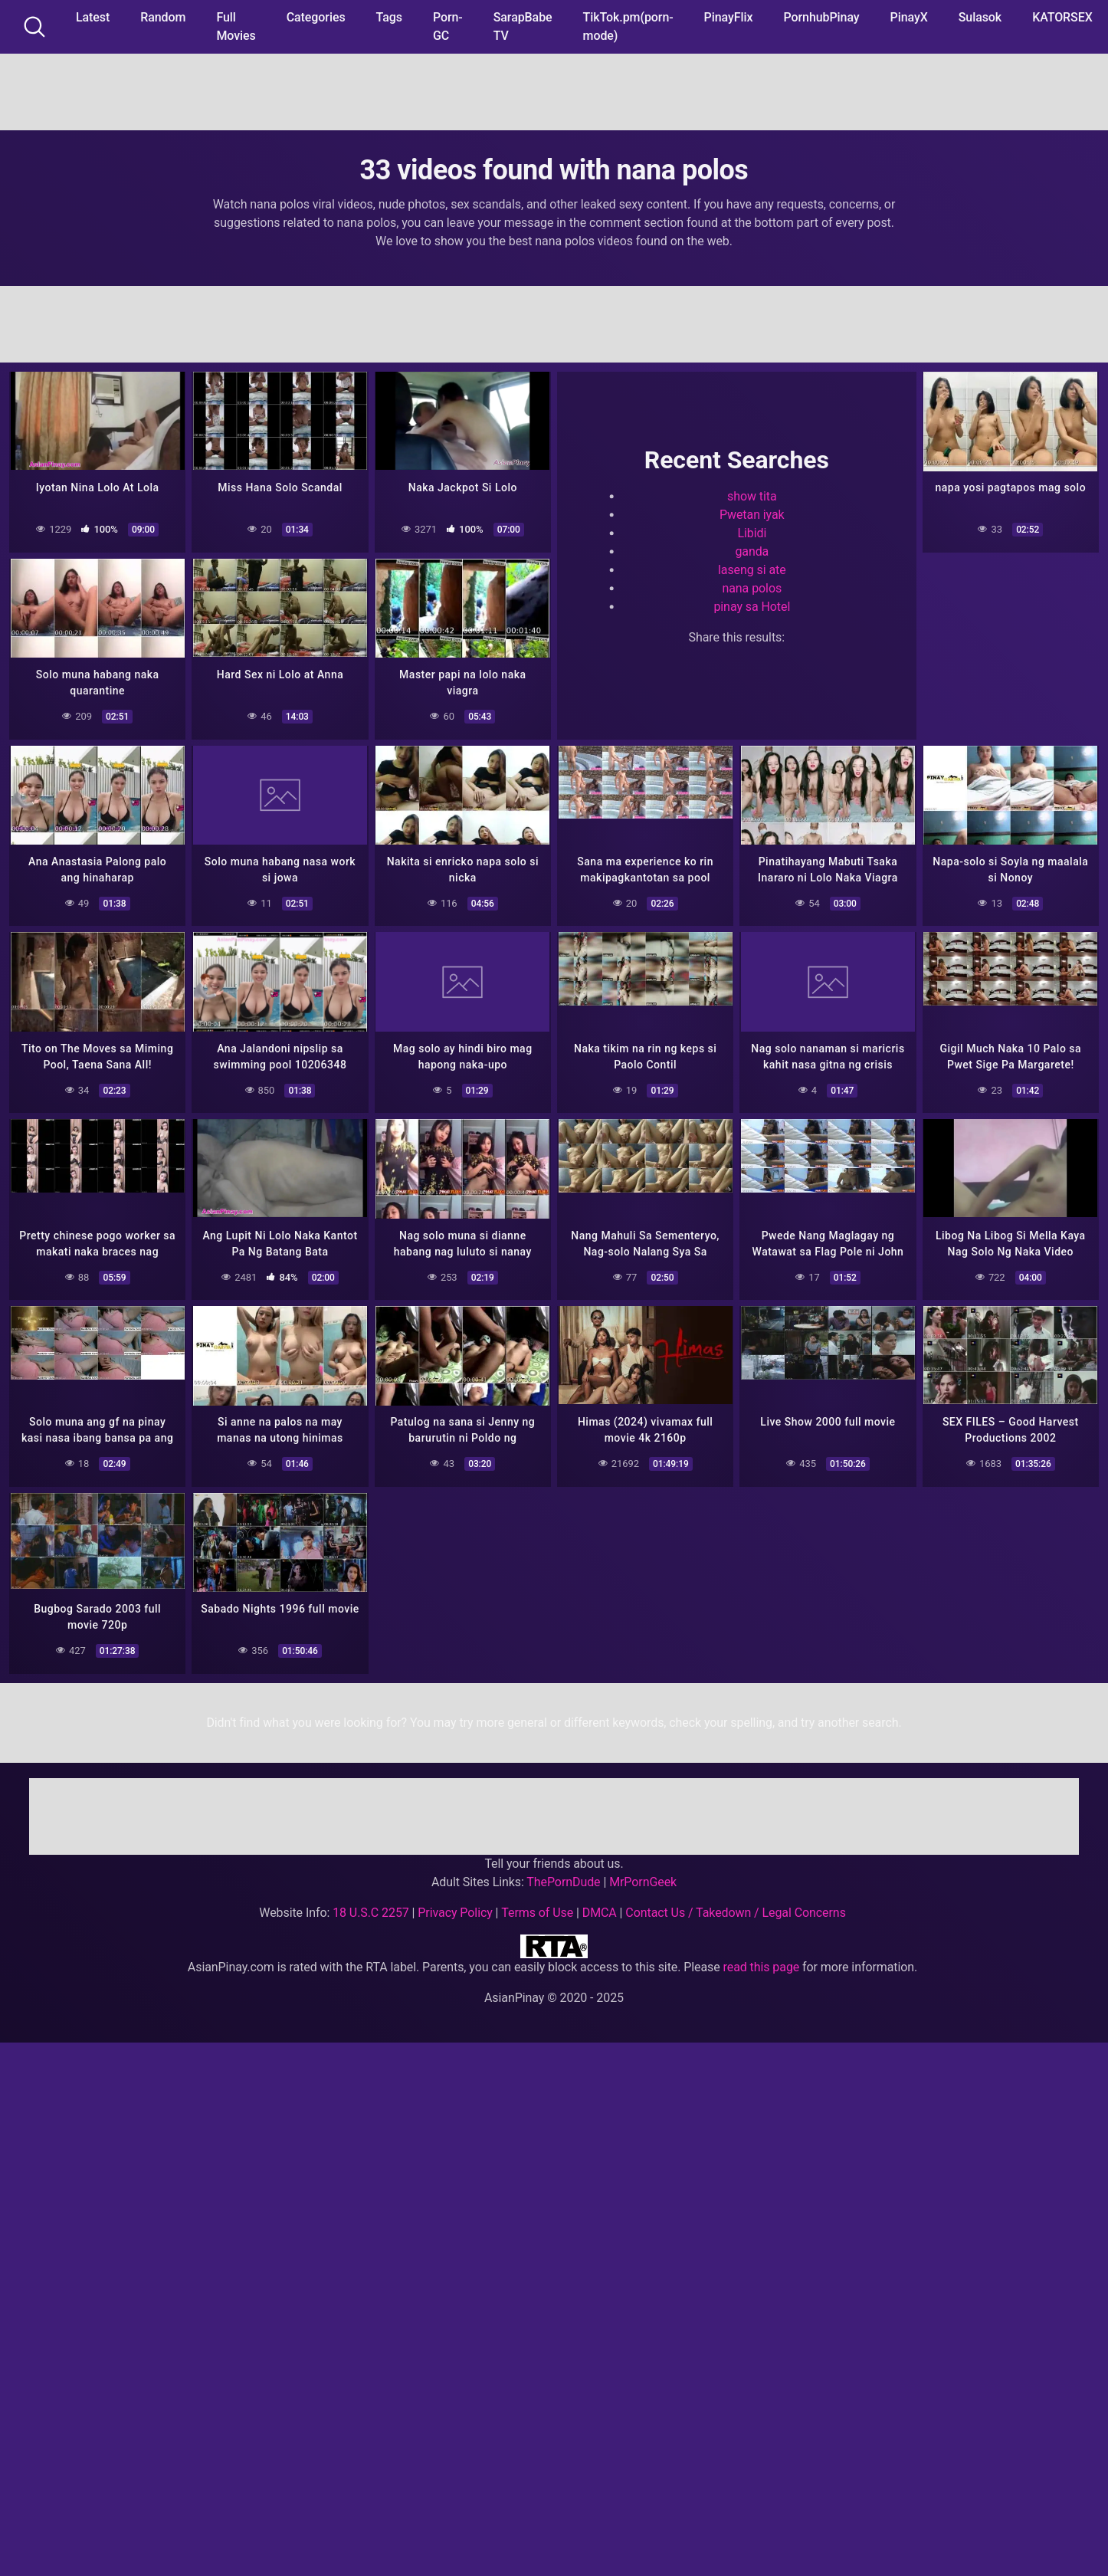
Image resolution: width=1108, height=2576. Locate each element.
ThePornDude (563, 1872)
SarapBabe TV (522, 26)
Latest (93, 17)
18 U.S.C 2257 (371, 1902)
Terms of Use (537, 1902)
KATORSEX (1062, 17)
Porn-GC (448, 26)
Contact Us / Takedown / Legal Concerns (735, 1902)
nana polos (752, 586)
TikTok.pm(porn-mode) (628, 26)
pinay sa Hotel (751, 605)
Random (162, 17)
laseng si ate (752, 568)
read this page (761, 1957)
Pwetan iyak (752, 513)
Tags (389, 17)
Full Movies (235, 26)
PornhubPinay (821, 17)
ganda (752, 550)
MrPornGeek (643, 1872)
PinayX (909, 17)
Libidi (751, 531)
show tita (752, 494)
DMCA (599, 1902)
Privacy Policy (455, 1902)
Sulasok (980, 17)
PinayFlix (728, 17)
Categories (316, 17)
